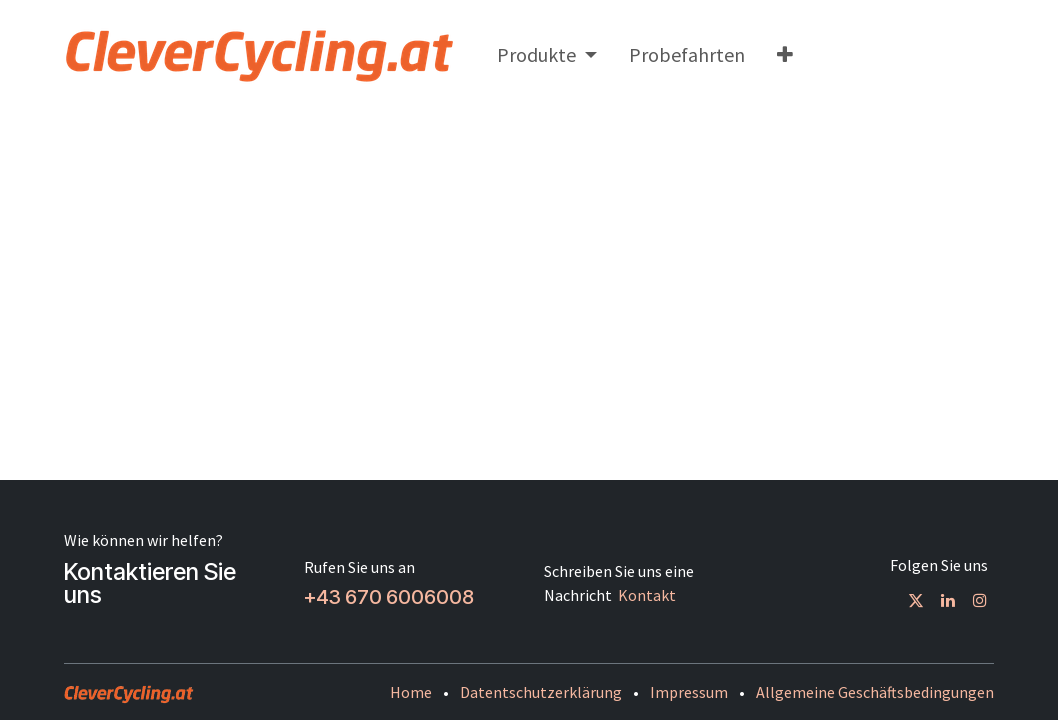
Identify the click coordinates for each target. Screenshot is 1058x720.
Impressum (689, 692)
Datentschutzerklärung (541, 692)
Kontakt (647, 595)
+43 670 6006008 (389, 597)
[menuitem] (547, 55)
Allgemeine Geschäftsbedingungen (875, 692)
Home (411, 692)
